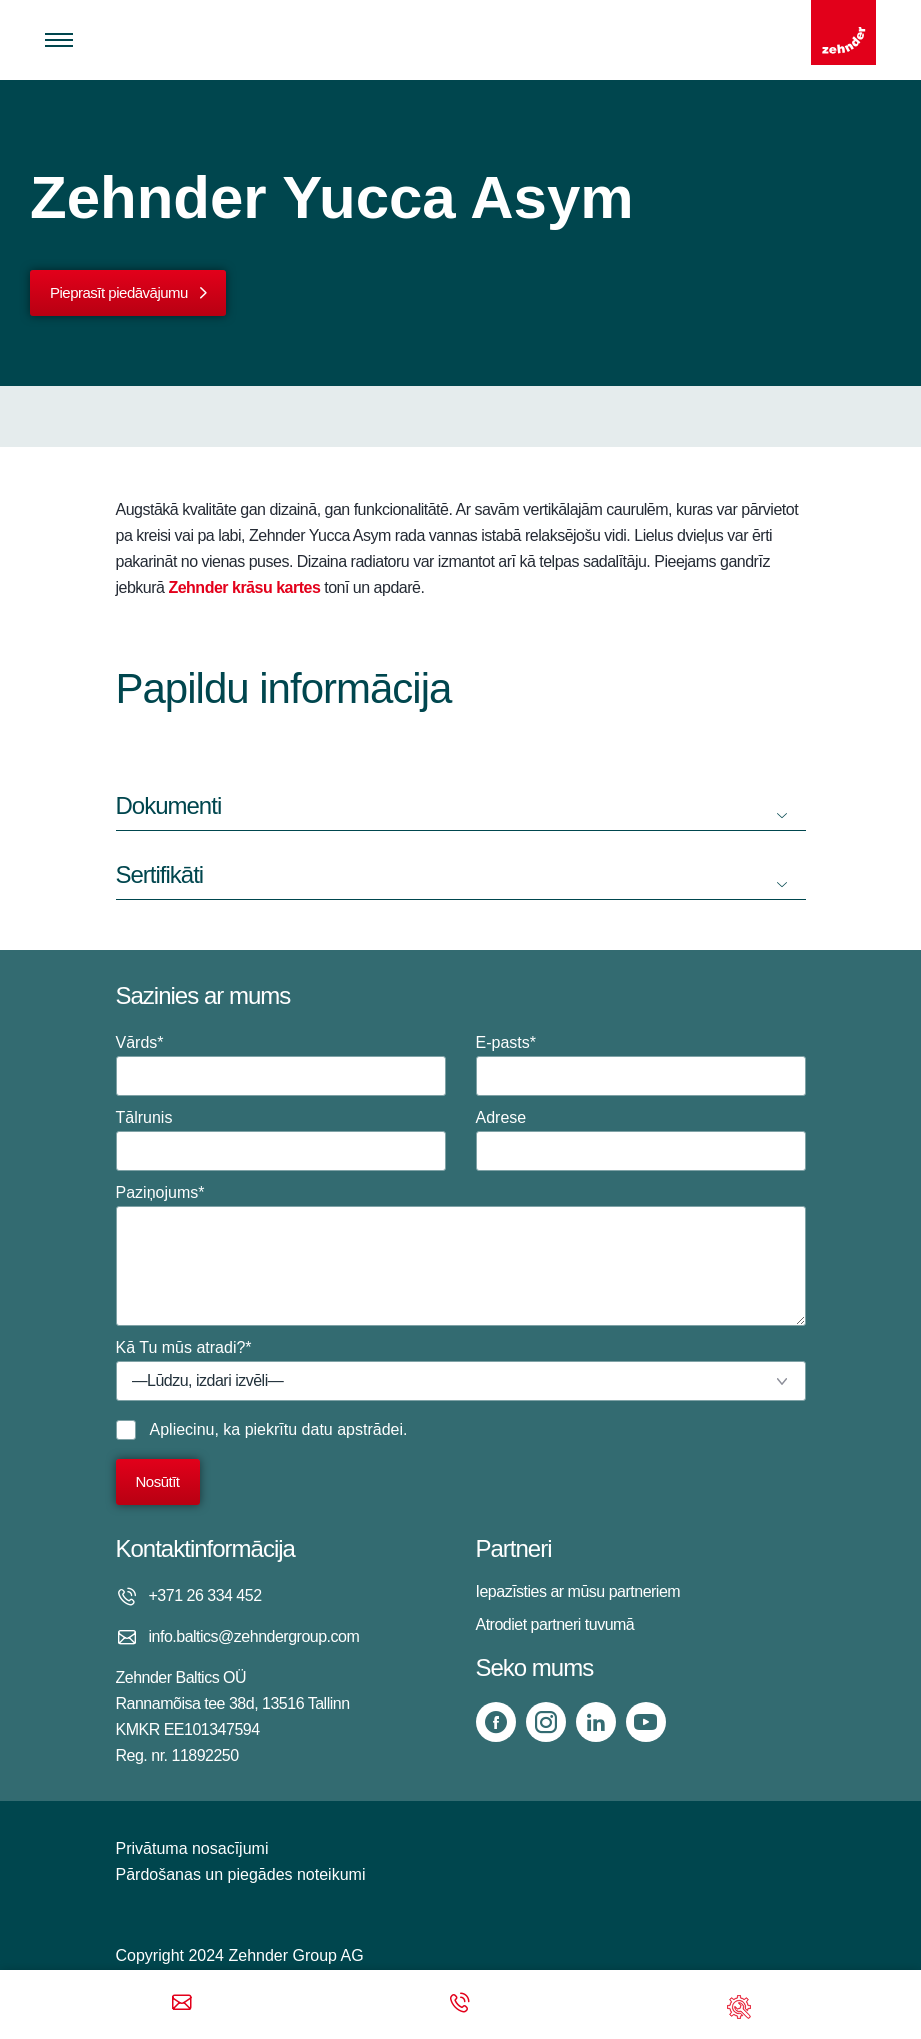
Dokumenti (169, 805)
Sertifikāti (160, 874)
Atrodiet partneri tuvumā (555, 1624)
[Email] (182, 2004)
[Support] (739, 2004)
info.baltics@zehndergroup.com (254, 1636)
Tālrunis (281, 1140)
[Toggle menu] (59, 40)
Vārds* (281, 1065)
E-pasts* (641, 1065)
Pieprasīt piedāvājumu (119, 292)
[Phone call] (460, 2004)
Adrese (641, 1140)
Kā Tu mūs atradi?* (461, 1370)
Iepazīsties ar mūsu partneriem (578, 1591)
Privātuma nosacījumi (192, 1848)
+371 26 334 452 (205, 1595)
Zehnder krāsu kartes (244, 587)
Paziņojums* (461, 1255)
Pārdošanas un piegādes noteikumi (241, 1874)
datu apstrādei (352, 1429)
